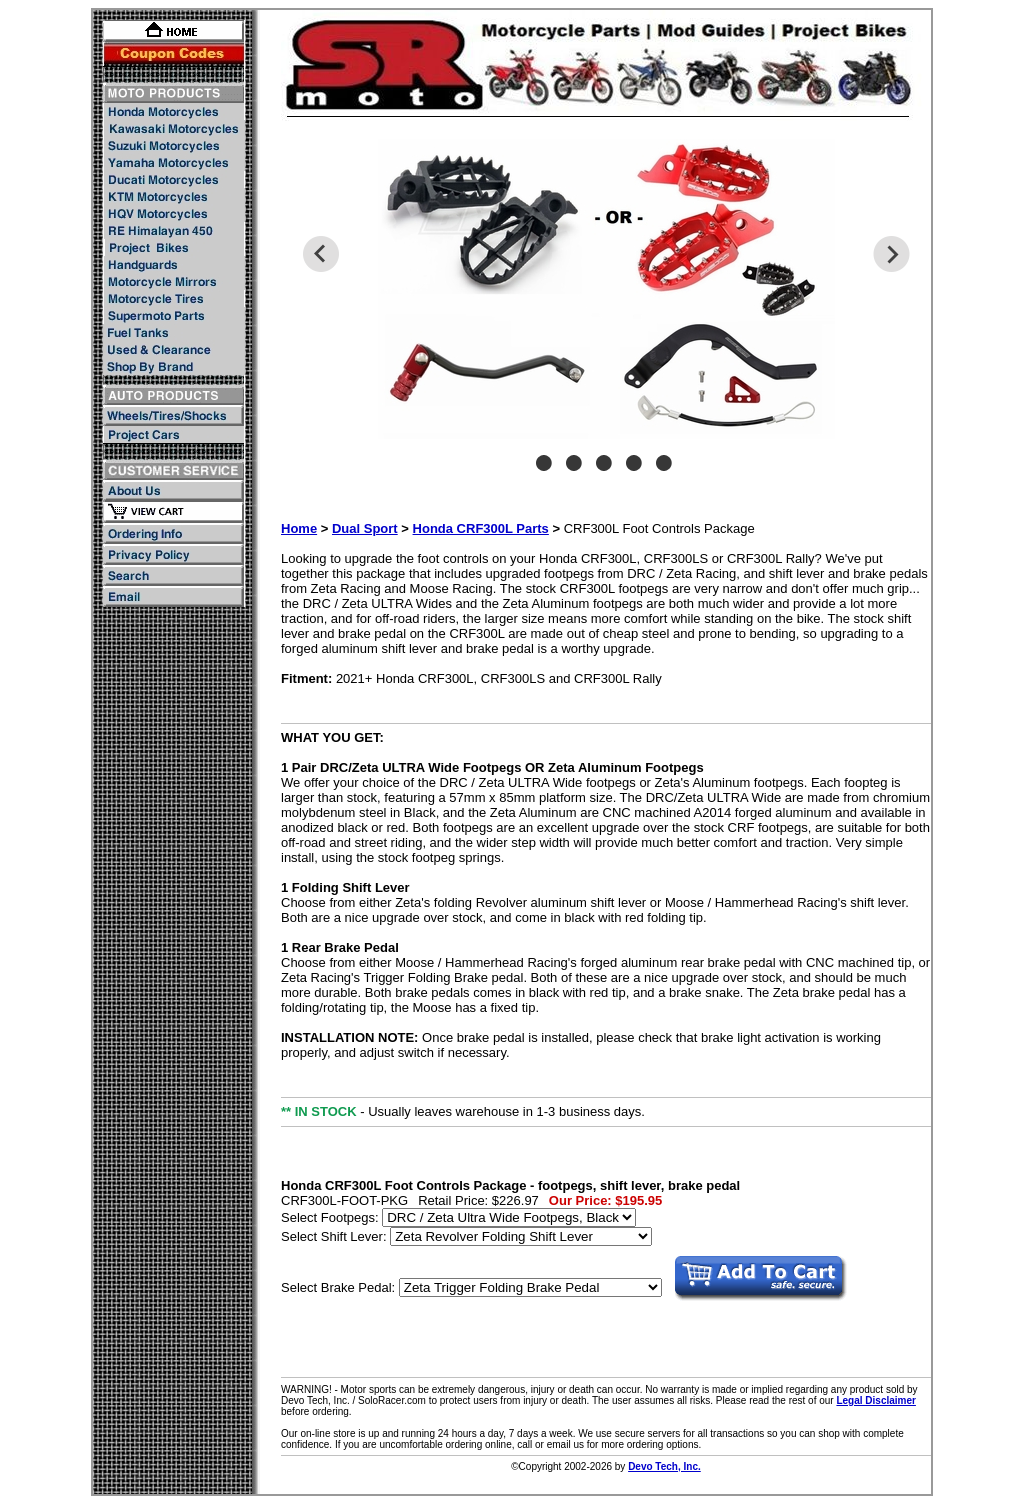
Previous (320, 254)
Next (891, 254)
